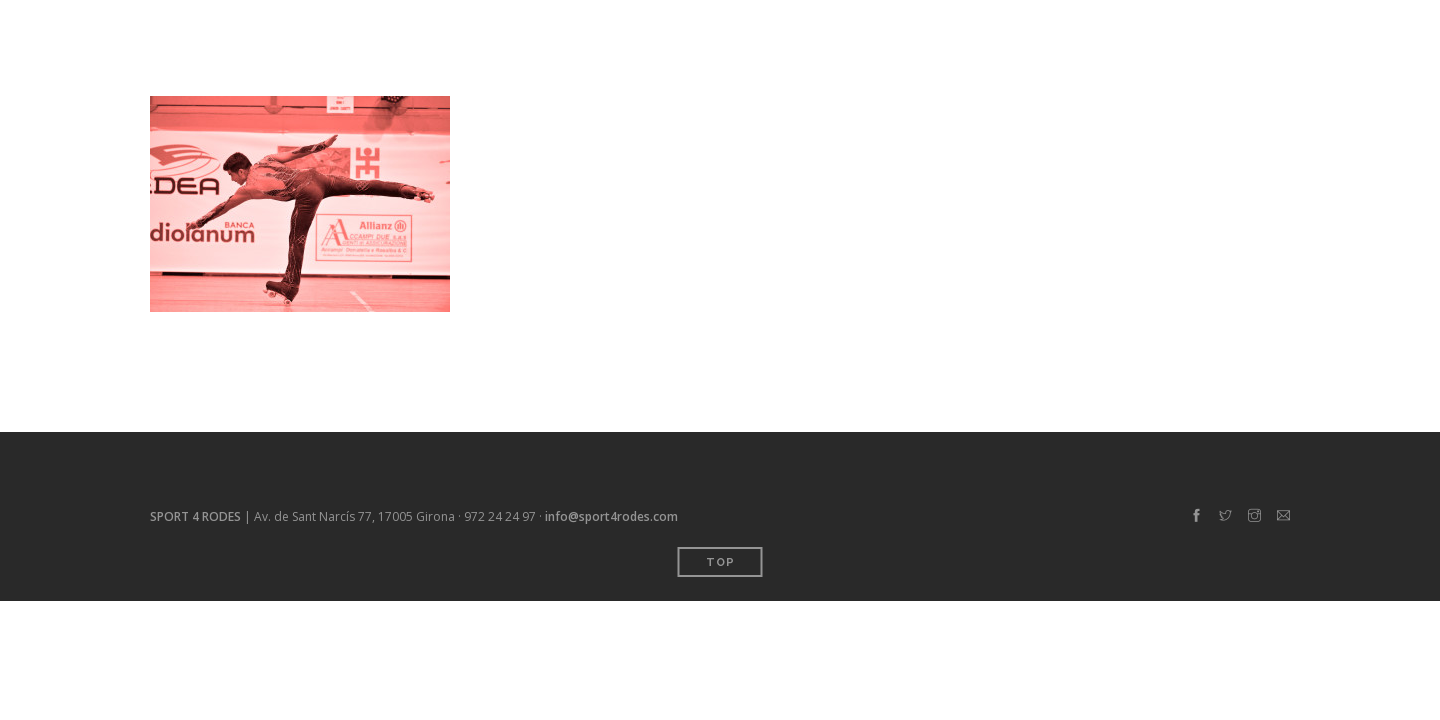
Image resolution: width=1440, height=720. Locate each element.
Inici (886, 29)
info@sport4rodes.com (611, 516)
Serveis (960, 29)
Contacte (1194, 29)
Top (720, 562)
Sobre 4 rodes (1073, 29)
